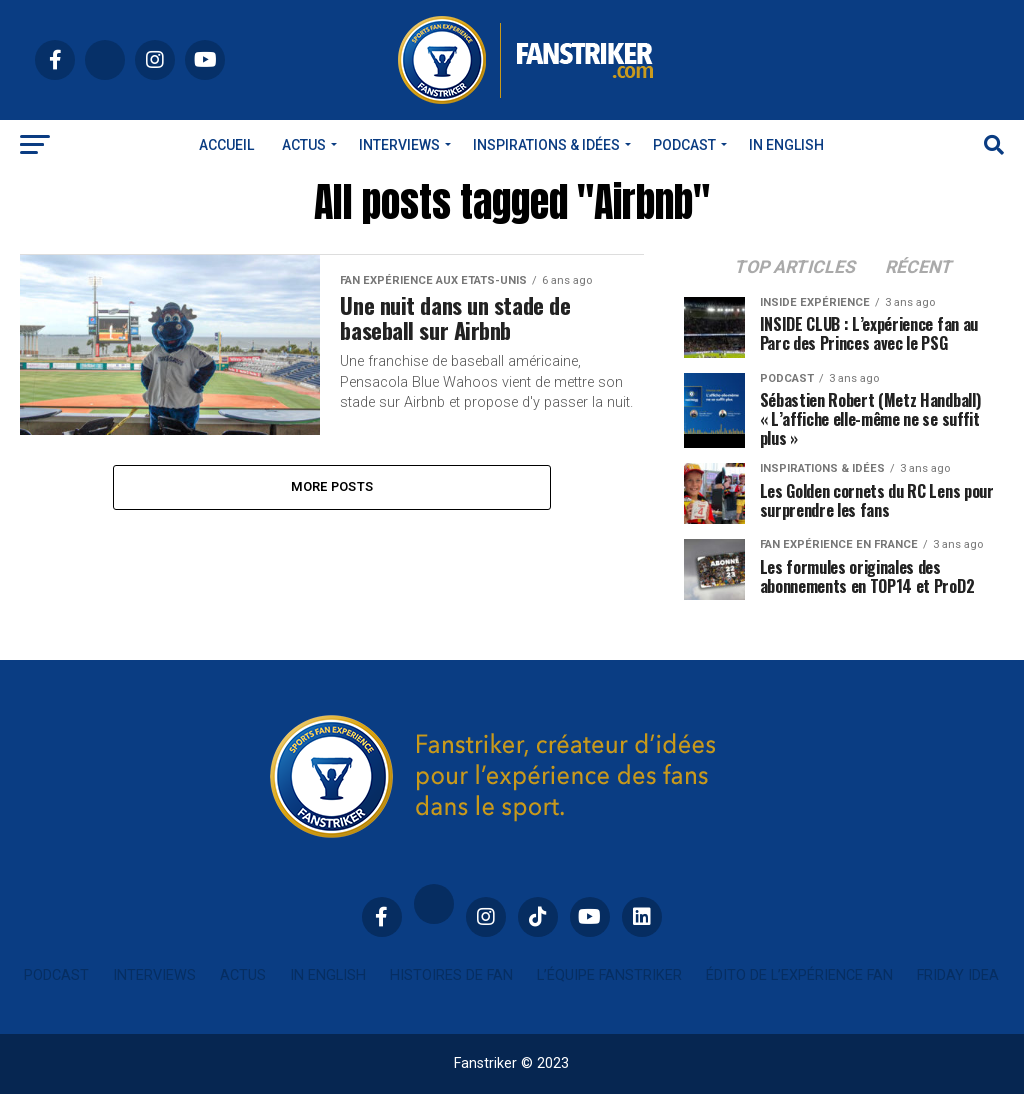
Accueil (226, 145)
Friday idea (958, 975)
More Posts (332, 486)
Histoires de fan (451, 975)
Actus (304, 145)
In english (786, 145)
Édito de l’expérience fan (799, 975)
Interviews (399, 145)
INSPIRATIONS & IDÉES (546, 145)
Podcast (684, 145)
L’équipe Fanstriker (609, 975)
